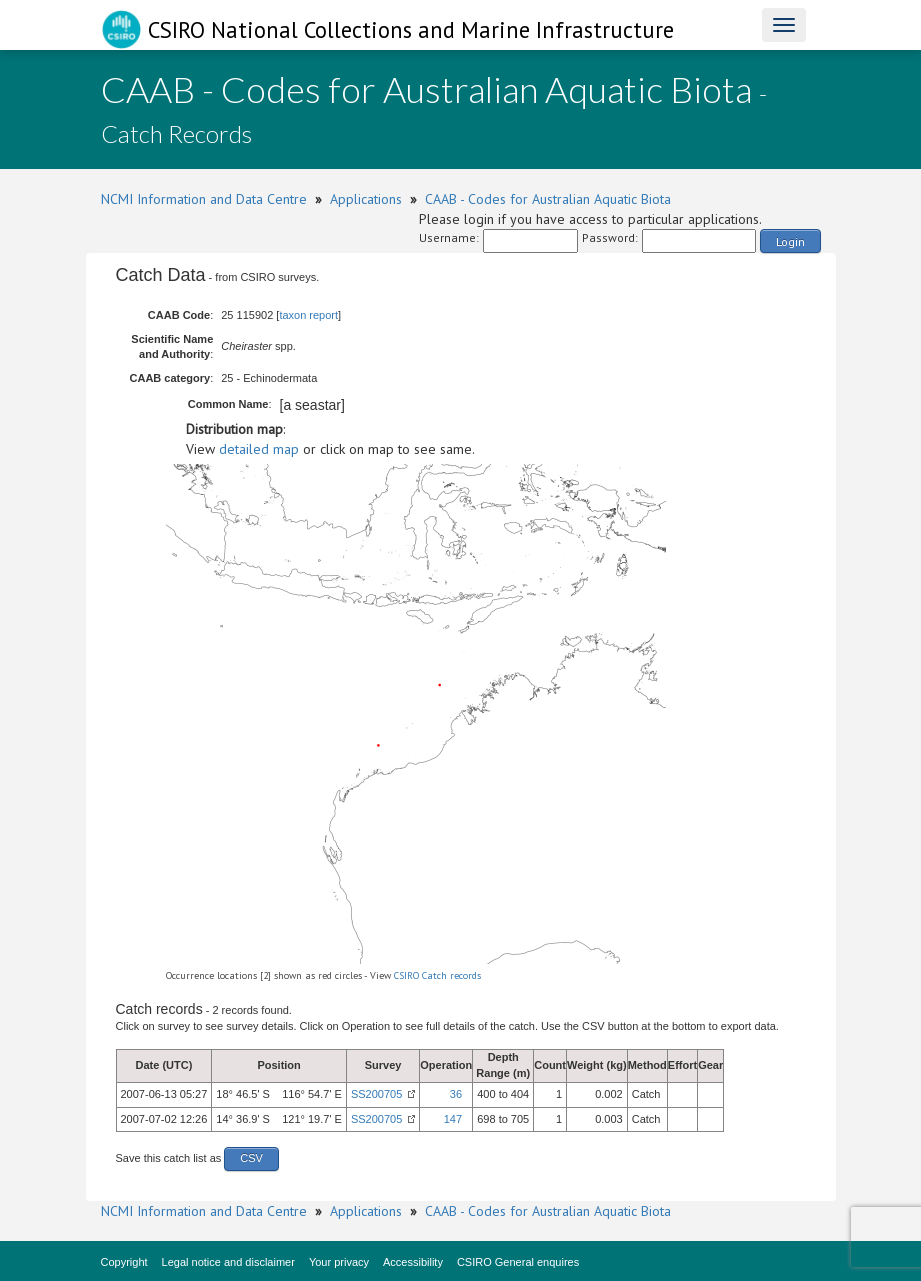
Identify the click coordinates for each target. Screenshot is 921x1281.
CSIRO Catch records (437, 975)
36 (456, 1094)
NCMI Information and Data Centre (204, 199)
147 (453, 1119)
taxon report (308, 315)
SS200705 (376, 1094)
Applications (366, 199)
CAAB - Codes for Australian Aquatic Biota (548, 199)
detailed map (259, 449)
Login (790, 241)
